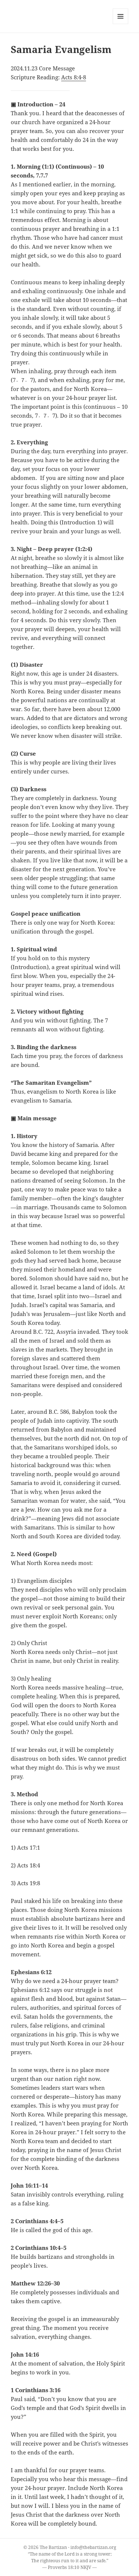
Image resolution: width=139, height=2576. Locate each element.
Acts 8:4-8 (73, 77)
